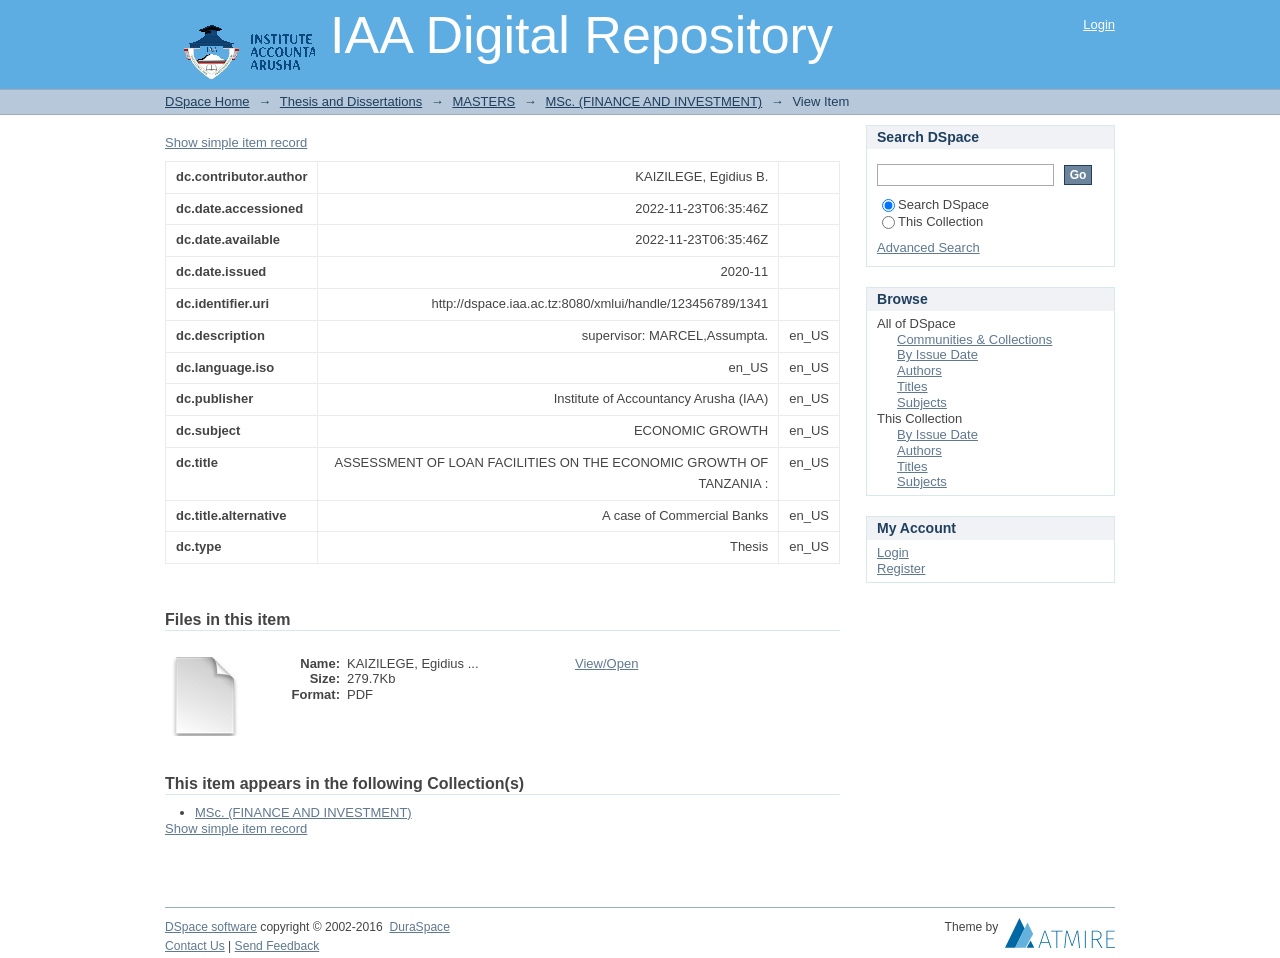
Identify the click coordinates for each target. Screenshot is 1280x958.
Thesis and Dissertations (351, 101)
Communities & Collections (974, 339)
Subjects (922, 402)
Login (1099, 24)
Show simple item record (236, 142)
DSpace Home (207, 101)
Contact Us (195, 946)
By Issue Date (937, 354)
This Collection (932, 221)
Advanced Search (928, 247)
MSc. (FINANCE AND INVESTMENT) (653, 101)
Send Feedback (277, 946)
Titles (912, 386)
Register (901, 568)
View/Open (606, 663)
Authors (919, 370)
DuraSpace (419, 927)
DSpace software (211, 927)
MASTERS (483, 101)
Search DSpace (935, 204)
